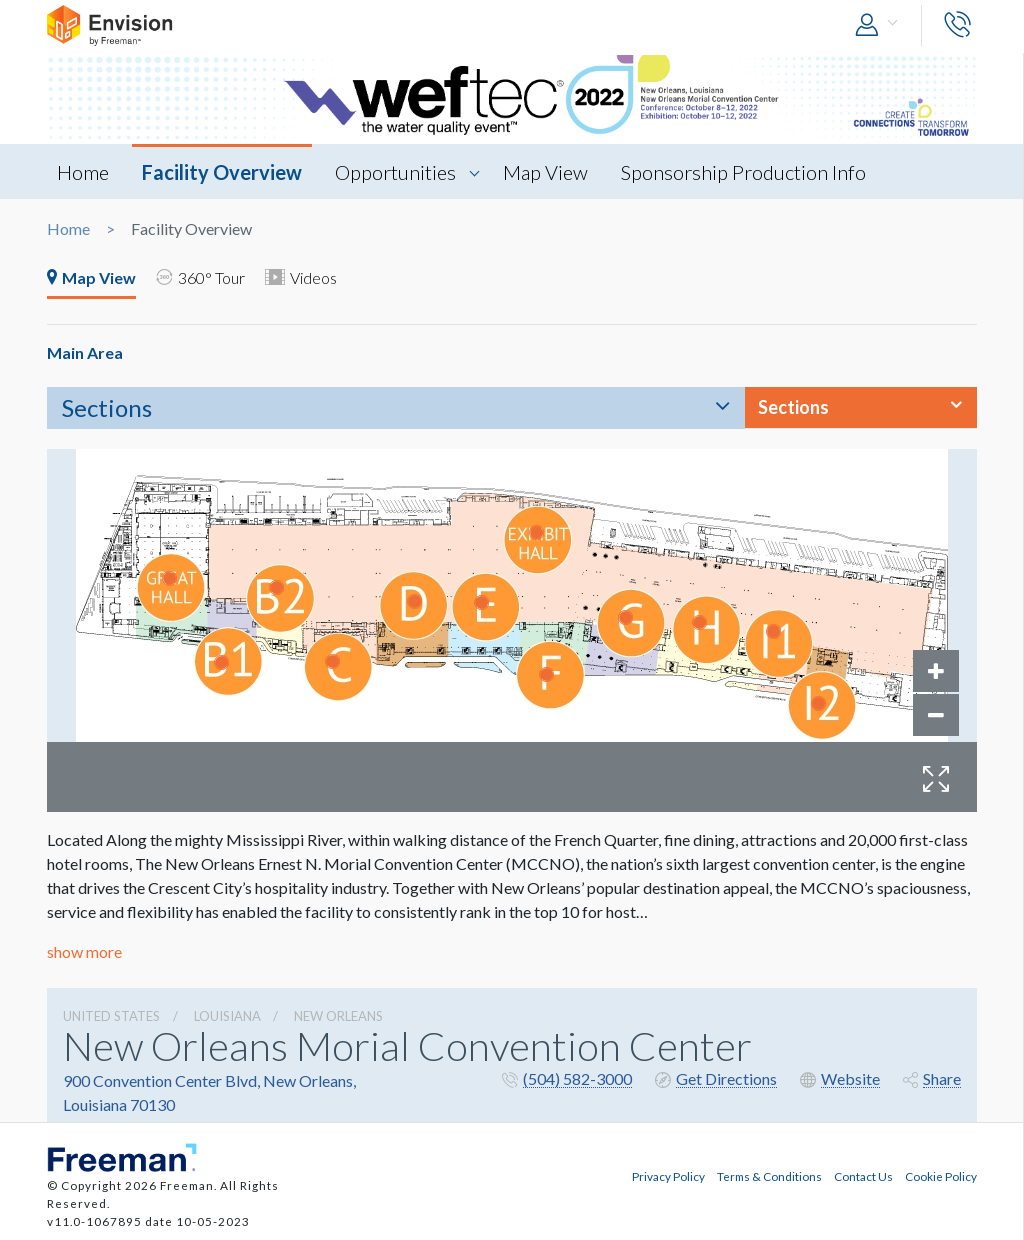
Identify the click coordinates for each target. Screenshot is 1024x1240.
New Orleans (338, 1016)
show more (84, 951)
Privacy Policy (668, 1176)
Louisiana (227, 1016)
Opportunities (395, 172)
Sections (107, 407)
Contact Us (863, 1176)
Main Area (85, 352)
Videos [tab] (302, 277)
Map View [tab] (92, 277)
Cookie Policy (941, 1176)
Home (83, 172)
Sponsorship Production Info (743, 172)
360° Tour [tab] (201, 277)
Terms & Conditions (769, 1176)
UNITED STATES (111, 1016)
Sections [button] (793, 407)
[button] (881, 25)
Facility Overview (222, 172)
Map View (545, 172)
